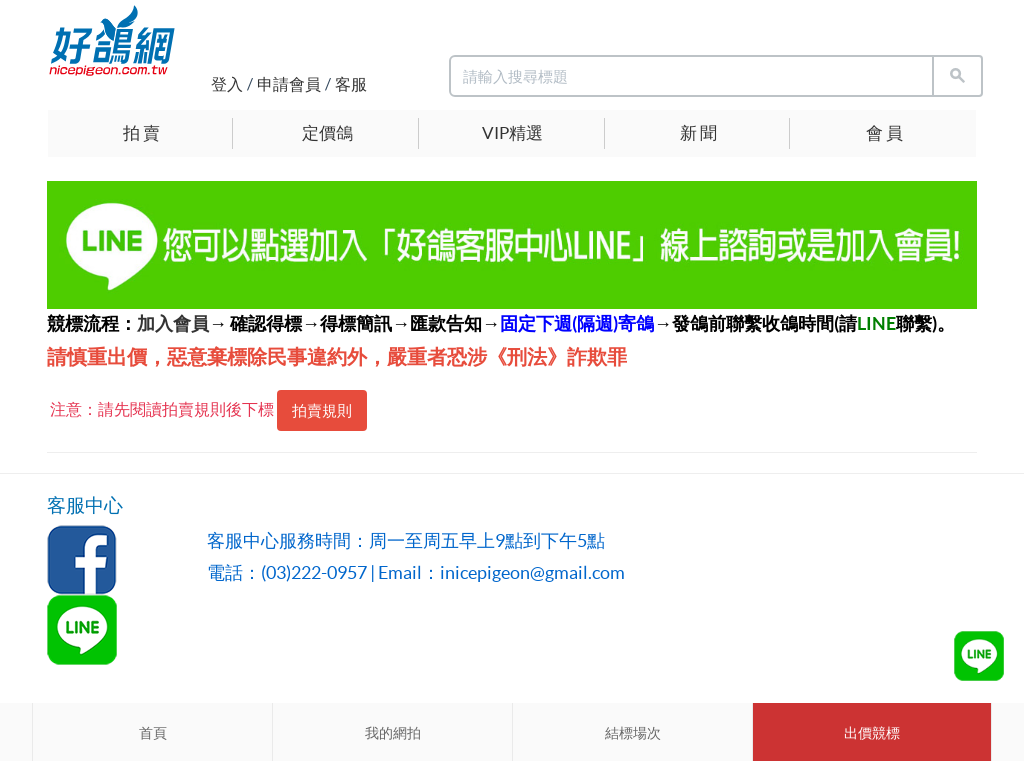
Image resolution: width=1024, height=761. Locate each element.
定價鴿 (327, 132)
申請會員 (289, 84)
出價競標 (872, 733)
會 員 (884, 132)
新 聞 (698, 132)
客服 (351, 84)
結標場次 (633, 733)
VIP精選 (512, 132)
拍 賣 (141, 132)
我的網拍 (393, 733)
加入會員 (173, 323)
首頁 (153, 733)
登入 (227, 84)
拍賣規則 (322, 410)
